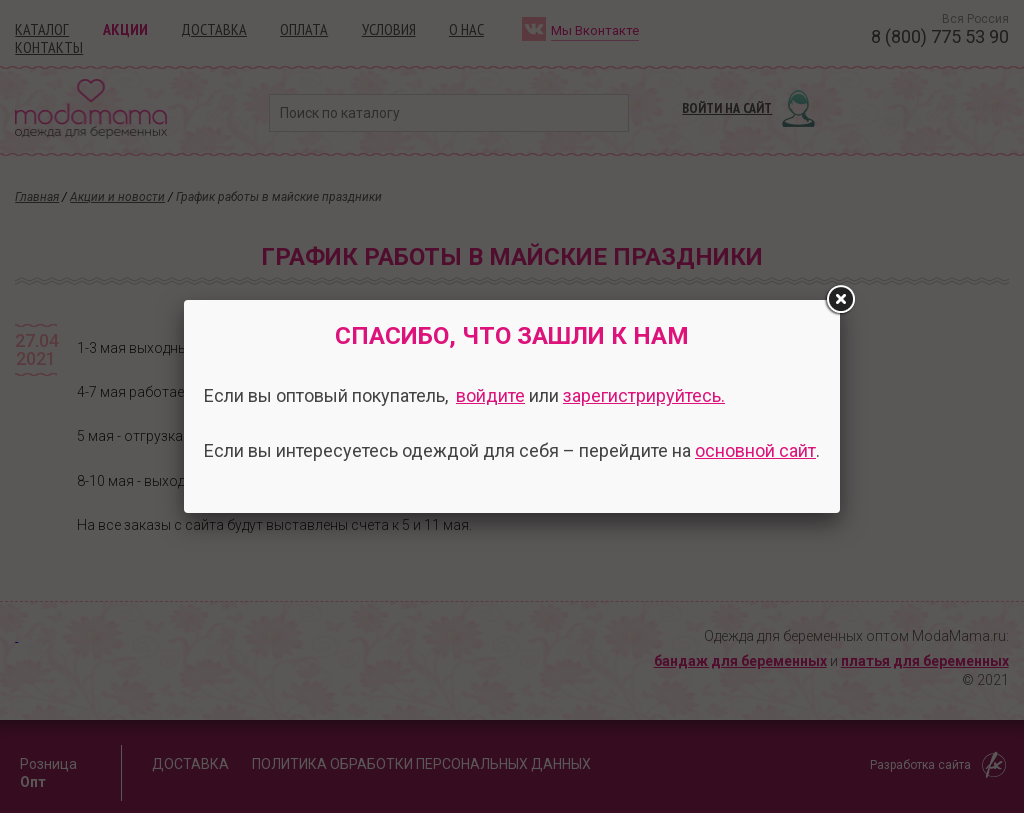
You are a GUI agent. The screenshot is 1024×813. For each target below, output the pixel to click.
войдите (490, 395)
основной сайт (755, 450)
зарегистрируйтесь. (644, 395)
